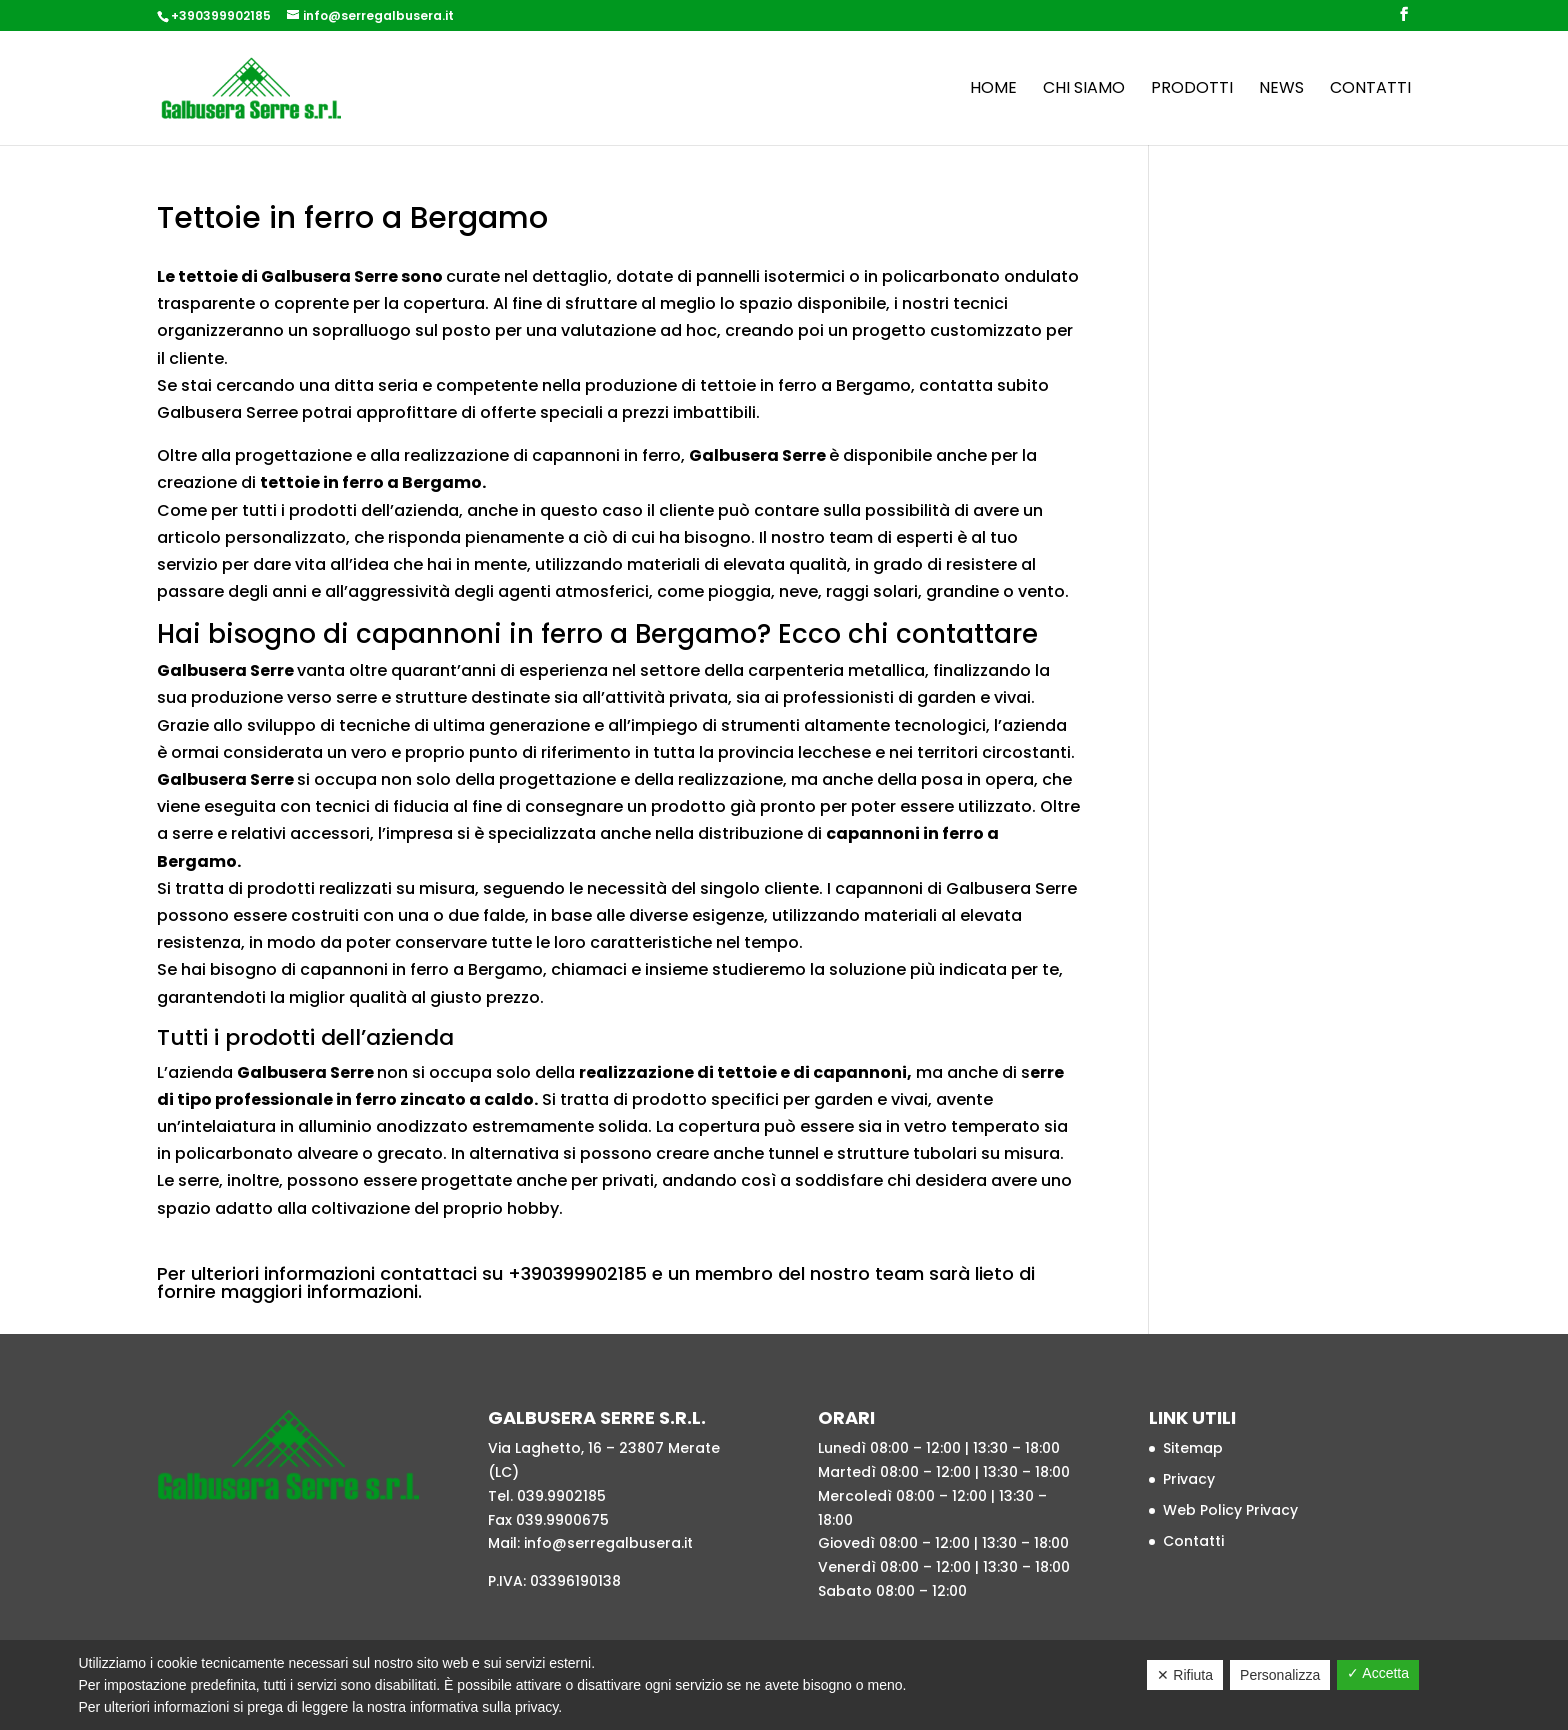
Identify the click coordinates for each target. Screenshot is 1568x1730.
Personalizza (1280, 1675)
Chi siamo (1084, 90)
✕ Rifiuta (1185, 1675)
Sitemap (1193, 1448)
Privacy (1189, 1479)
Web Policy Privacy (1230, 1510)
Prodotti (1192, 90)
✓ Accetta (1378, 1673)
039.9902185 (561, 1496)
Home (993, 90)
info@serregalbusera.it (608, 1543)
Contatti (1370, 90)
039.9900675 (562, 1520)
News (1281, 90)
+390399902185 (221, 15)
